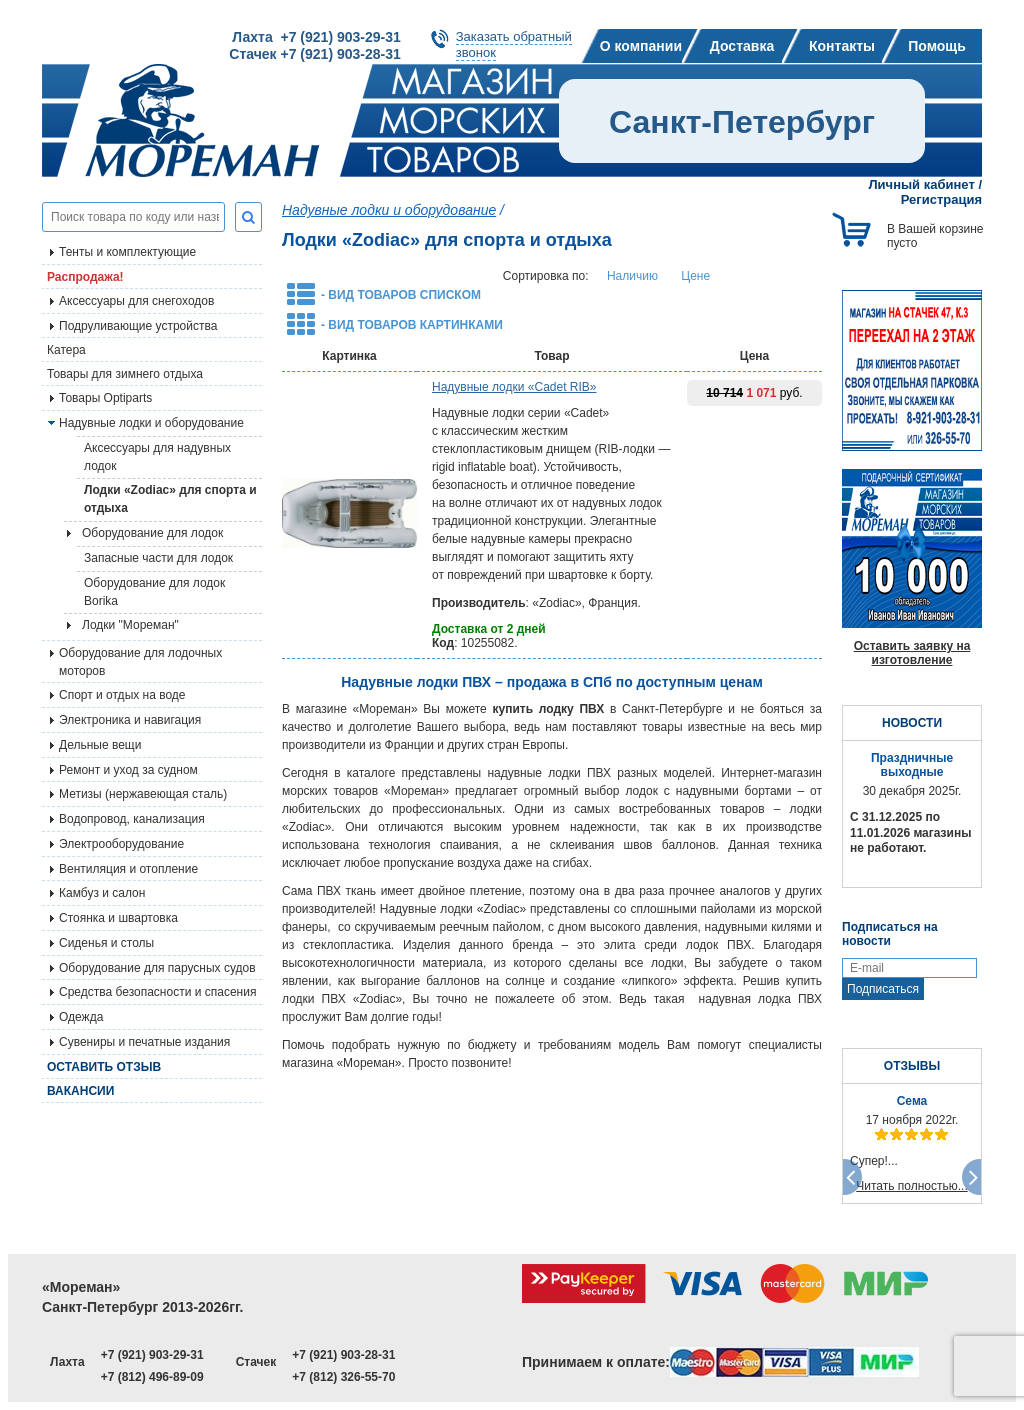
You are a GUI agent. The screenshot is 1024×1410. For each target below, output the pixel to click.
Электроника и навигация (130, 720)
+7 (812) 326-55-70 (343, 1377)
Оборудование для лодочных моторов (140, 662)
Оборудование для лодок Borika (154, 592)
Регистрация (941, 199)
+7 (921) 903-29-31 (152, 1355)
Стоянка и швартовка (118, 918)
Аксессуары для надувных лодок (157, 457)
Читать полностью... (912, 1186)
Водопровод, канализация (132, 819)
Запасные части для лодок (158, 558)
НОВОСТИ (912, 723)
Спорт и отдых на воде (122, 695)
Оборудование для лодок (152, 533)
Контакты (842, 46)
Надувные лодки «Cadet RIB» (514, 387)
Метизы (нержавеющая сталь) (143, 794)
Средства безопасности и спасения (157, 992)
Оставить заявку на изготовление (912, 653)
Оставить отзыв (104, 1067)
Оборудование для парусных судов (157, 968)
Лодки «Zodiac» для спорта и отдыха (170, 499)
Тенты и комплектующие (127, 252)
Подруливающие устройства (138, 326)
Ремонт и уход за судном (128, 770)
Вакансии (80, 1091)
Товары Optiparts (105, 398)
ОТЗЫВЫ (912, 1066)
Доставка (742, 46)
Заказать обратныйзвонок (514, 44)
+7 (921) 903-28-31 (343, 1355)
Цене (695, 276)
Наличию (632, 276)
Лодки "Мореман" (130, 625)
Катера (66, 350)
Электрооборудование (121, 844)
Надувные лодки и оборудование (151, 423)
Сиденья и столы (106, 943)
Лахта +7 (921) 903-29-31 (316, 37)
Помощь (937, 46)
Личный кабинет (922, 184)
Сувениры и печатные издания (144, 1042)
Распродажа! (85, 277)
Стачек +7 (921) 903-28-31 (314, 54)
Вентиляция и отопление (128, 869)
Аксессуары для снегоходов (136, 301)
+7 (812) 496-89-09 (152, 1377)
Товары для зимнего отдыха (125, 374)
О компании (641, 46)
